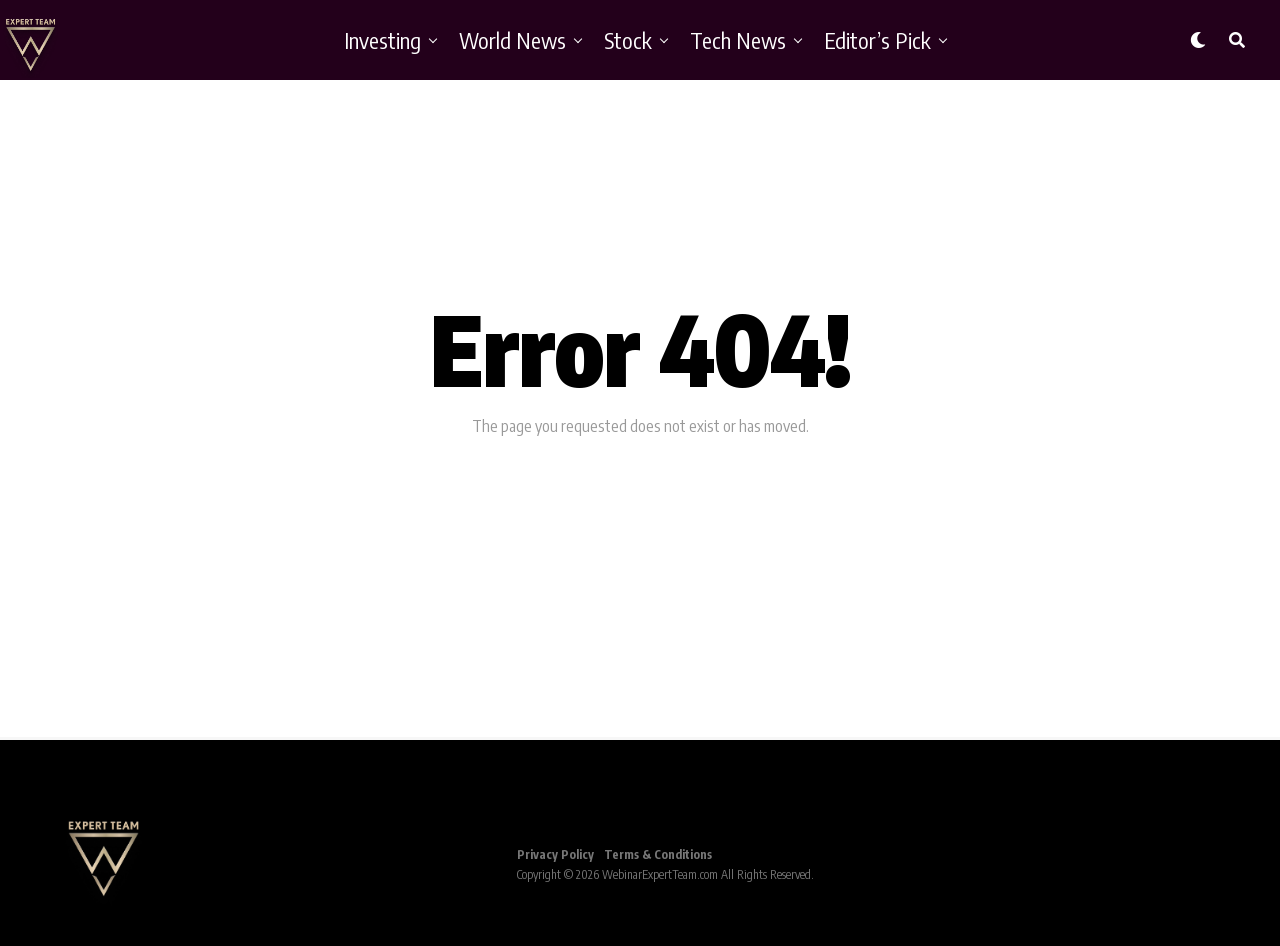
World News (512, 40)
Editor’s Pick (877, 40)
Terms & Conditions (658, 854)
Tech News (738, 40)
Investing (382, 40)
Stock (628, 40)
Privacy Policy (555, 854)
